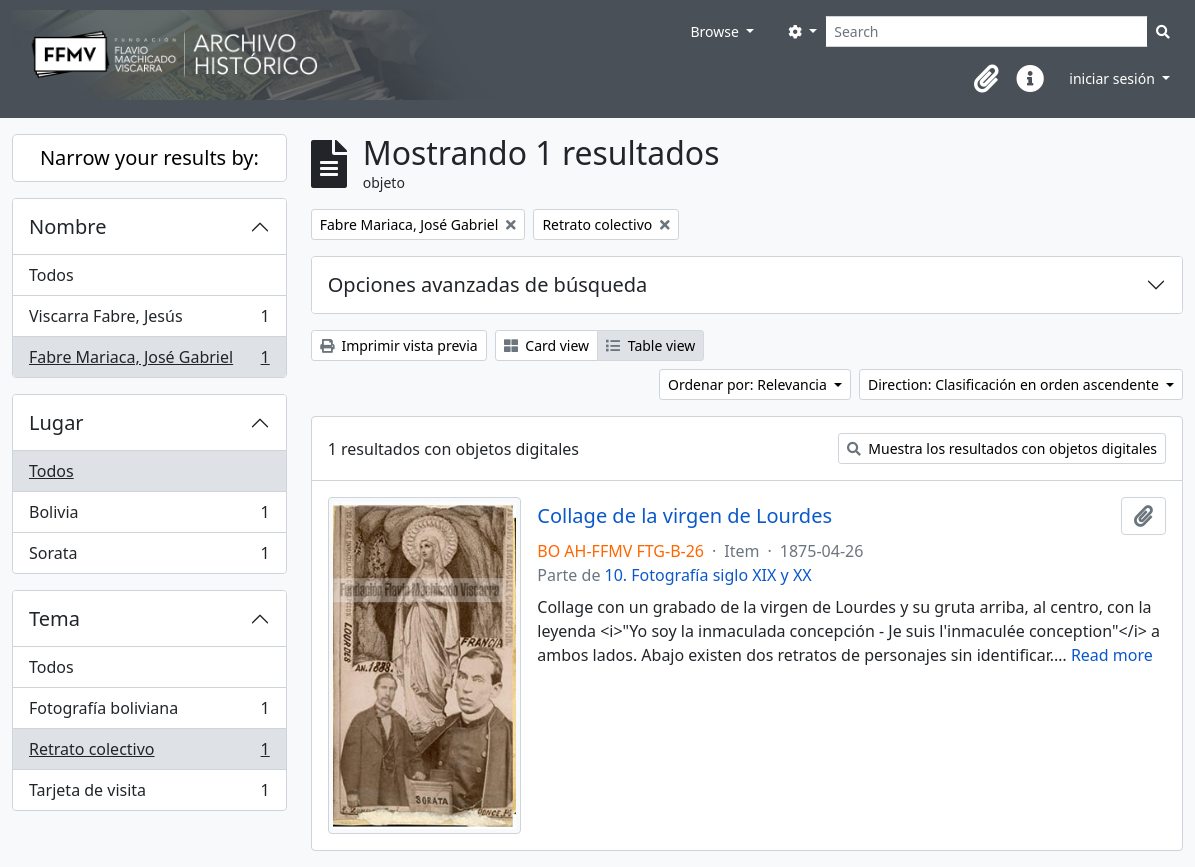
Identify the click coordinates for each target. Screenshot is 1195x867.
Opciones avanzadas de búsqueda (488, 284)
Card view (546, 345)
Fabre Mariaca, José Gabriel (149, 361)
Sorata (149, 557)
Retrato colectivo (149, 753)
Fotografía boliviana (149, 712)
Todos (51, 275)
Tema (54, 618)
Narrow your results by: (149, 157)
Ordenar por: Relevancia (749, 384)
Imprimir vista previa (399, 345)
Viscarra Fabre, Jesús (149, 320)
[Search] (986, 31)
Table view (650, 345)
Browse (716, 31)
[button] (986, 79)
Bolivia (149, 516)
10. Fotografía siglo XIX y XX (708, 575)
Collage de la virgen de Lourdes (684, 516)
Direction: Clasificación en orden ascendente (1015, 384)
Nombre (67, 226)
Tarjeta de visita (149, 794)
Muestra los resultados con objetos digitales (1002, 448)
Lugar (56, 422)
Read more (1112, 655)
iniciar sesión (1113, 78)
